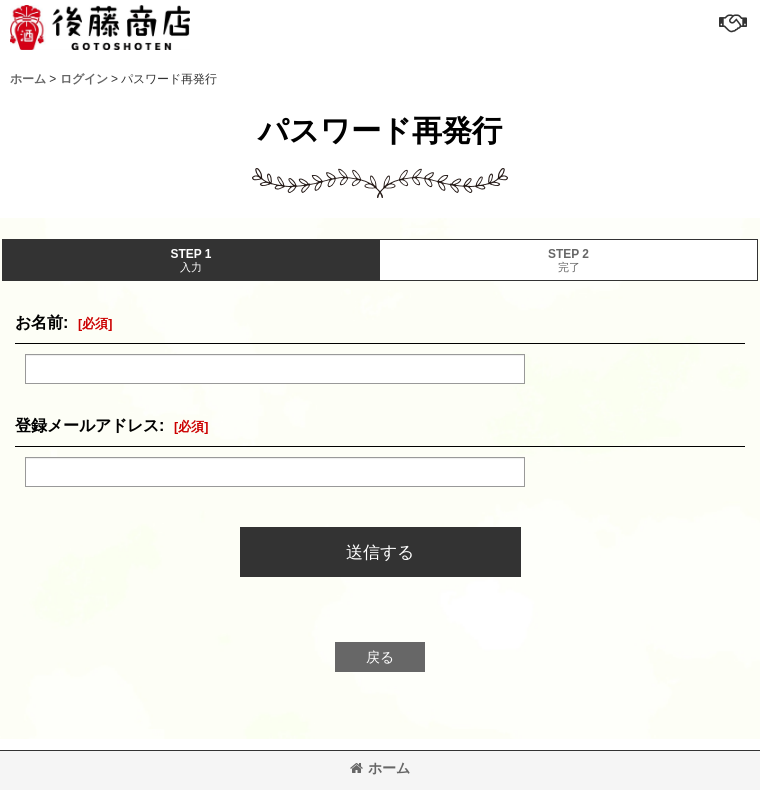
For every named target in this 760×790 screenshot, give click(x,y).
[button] (732, 22)
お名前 (39, 322)
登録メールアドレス (87, 425)
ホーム (380, 768)
